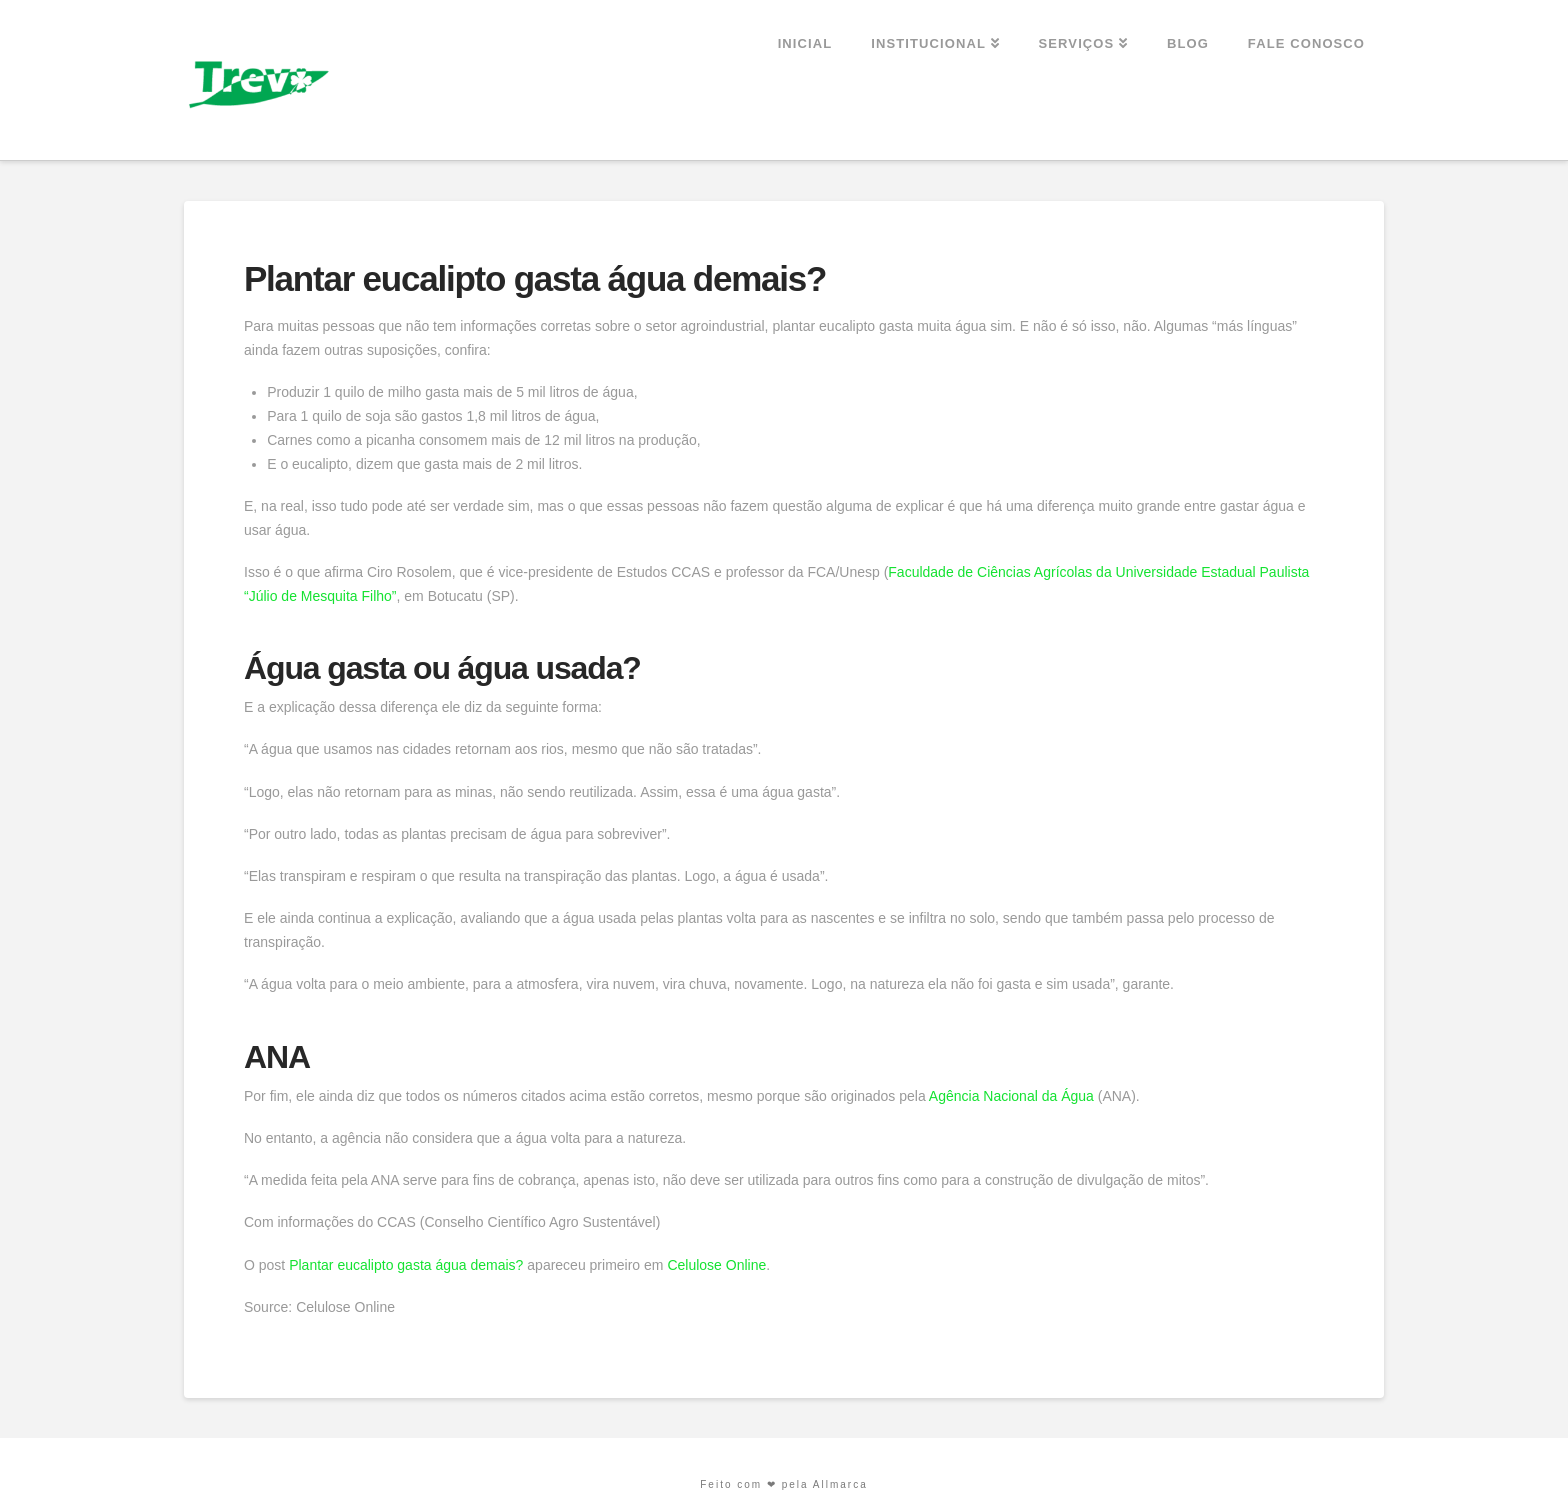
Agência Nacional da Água (1011, 1096)
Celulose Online (716, 1265)
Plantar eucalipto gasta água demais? (406, 1265)
